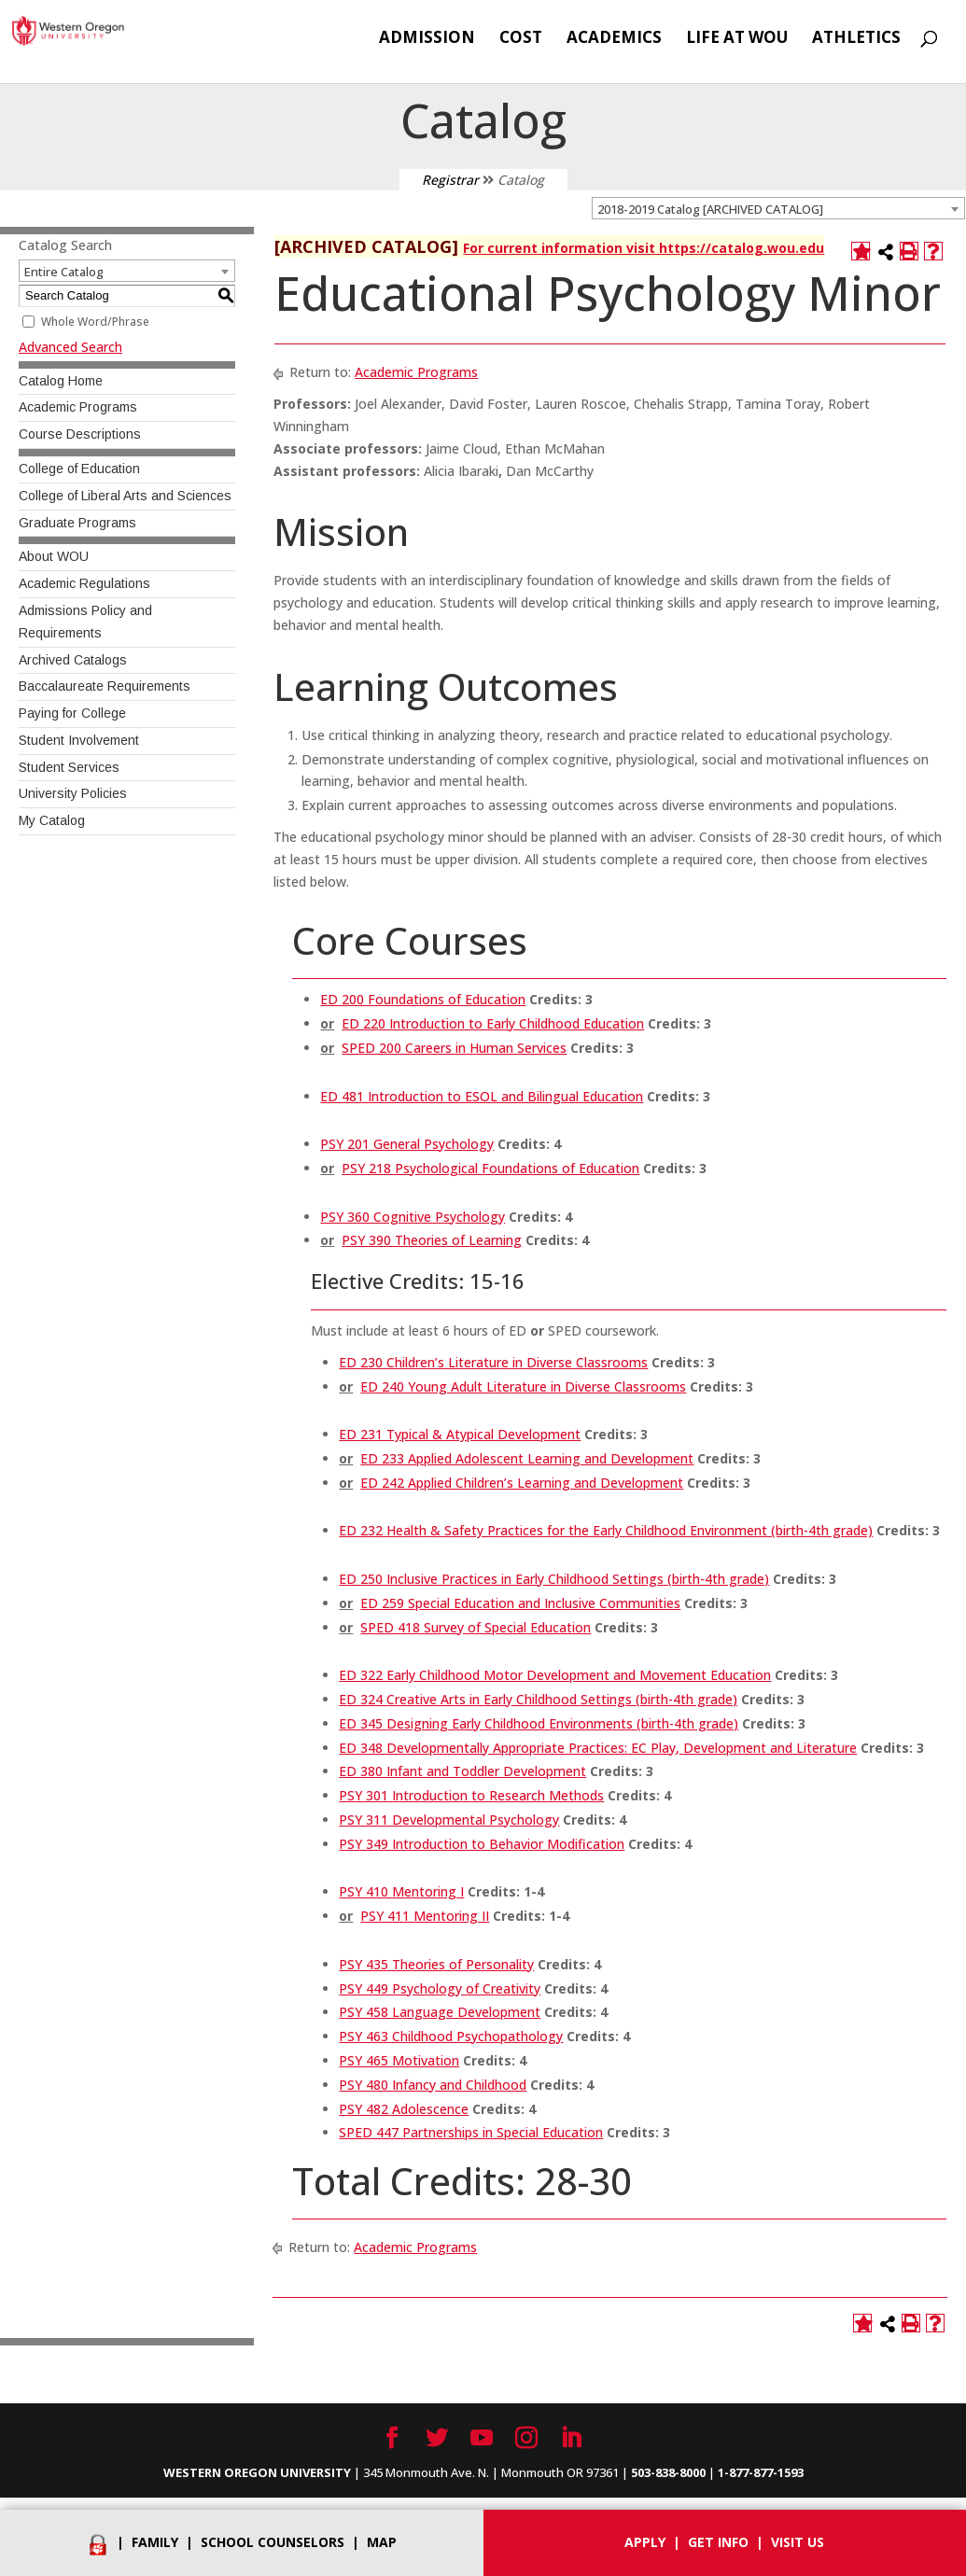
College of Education (79, 468)
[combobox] (778, 208)
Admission (427, 39)
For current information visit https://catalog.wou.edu (643, 248)
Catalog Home (61, 380)
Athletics (856, 39)
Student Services (69, 767)
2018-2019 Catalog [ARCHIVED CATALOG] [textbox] (710, 209)
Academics (614, 39)
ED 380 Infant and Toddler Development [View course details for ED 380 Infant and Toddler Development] (462, 1771)
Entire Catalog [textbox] (64, 271)
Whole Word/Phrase (95, 321)
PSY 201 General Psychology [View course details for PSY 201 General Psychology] (407, 1144)
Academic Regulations (84, 583)
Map (382, 2542)
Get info (718, 2542)
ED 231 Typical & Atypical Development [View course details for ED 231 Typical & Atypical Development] (460, 1434)
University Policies (73, 793)
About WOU (54, 556)
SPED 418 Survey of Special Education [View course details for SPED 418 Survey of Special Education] (475, 1627)
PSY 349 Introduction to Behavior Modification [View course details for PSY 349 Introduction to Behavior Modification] (481, 1844)
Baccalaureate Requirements (104, 686)
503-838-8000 (668, 2472)
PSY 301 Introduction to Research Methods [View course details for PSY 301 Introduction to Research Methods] (471, 1795)
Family (155, 2542)
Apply (644, 2542)
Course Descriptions (80, 434)
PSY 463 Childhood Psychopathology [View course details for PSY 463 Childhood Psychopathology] (451, 2036)
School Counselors (272, 2542)
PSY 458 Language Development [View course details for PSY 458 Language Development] (439, 2012)
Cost (520, 39)
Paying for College (72, 713)
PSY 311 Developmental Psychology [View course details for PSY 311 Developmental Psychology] (449, 1819)
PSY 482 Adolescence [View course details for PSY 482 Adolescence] (404, 2109)
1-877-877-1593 (761, 2472)
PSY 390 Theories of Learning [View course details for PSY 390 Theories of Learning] (432, 1240)
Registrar (450, 180)
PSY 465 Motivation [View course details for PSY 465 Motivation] (399, 2060)
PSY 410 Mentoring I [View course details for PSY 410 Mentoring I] (401, 1891)
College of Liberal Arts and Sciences (125, 495)
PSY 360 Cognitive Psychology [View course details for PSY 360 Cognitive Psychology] (412, 1216)
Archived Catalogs (73, 659)
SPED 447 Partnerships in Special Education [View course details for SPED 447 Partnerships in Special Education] (471, 2132)
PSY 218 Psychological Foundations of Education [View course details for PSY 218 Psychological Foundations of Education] (490, 1168)
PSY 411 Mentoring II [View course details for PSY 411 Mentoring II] (424, 1916)
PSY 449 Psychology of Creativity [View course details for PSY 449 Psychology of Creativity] (439, 1988)
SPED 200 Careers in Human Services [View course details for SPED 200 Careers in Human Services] (454, 1048)
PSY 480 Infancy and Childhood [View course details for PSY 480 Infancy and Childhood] (432, 2084)
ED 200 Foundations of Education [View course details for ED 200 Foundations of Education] (422, 999)
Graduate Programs (77, 522)
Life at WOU (737, 39)
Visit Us (797, 2542)
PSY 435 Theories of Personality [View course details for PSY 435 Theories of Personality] (436, 1964)
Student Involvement (79, 740)
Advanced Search (70, 347)
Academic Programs (78, 406)
